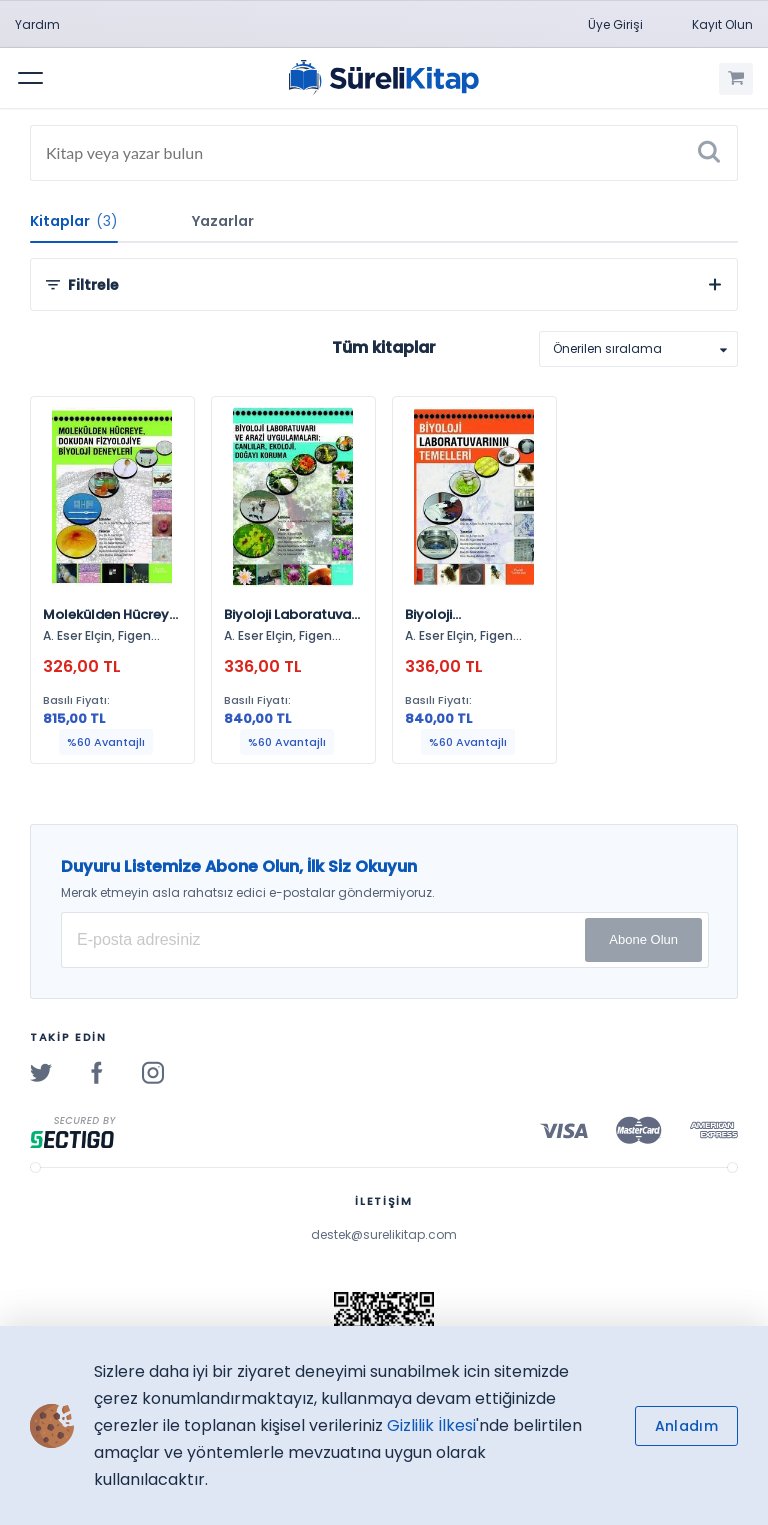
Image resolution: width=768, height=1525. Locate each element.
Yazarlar (223, 221)
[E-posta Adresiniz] (385, 940)
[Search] (384, 153)
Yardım (37, 24)
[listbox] (638, 349)
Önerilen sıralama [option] (607, 348)
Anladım (686, 1426)
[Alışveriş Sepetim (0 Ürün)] (736, 79)
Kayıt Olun (722, 24)
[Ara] (709, 153)
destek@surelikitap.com (384, 1234)
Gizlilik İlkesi (431, 1425)
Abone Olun (643, 939)
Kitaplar (74, 221)
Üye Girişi (615, 24)
